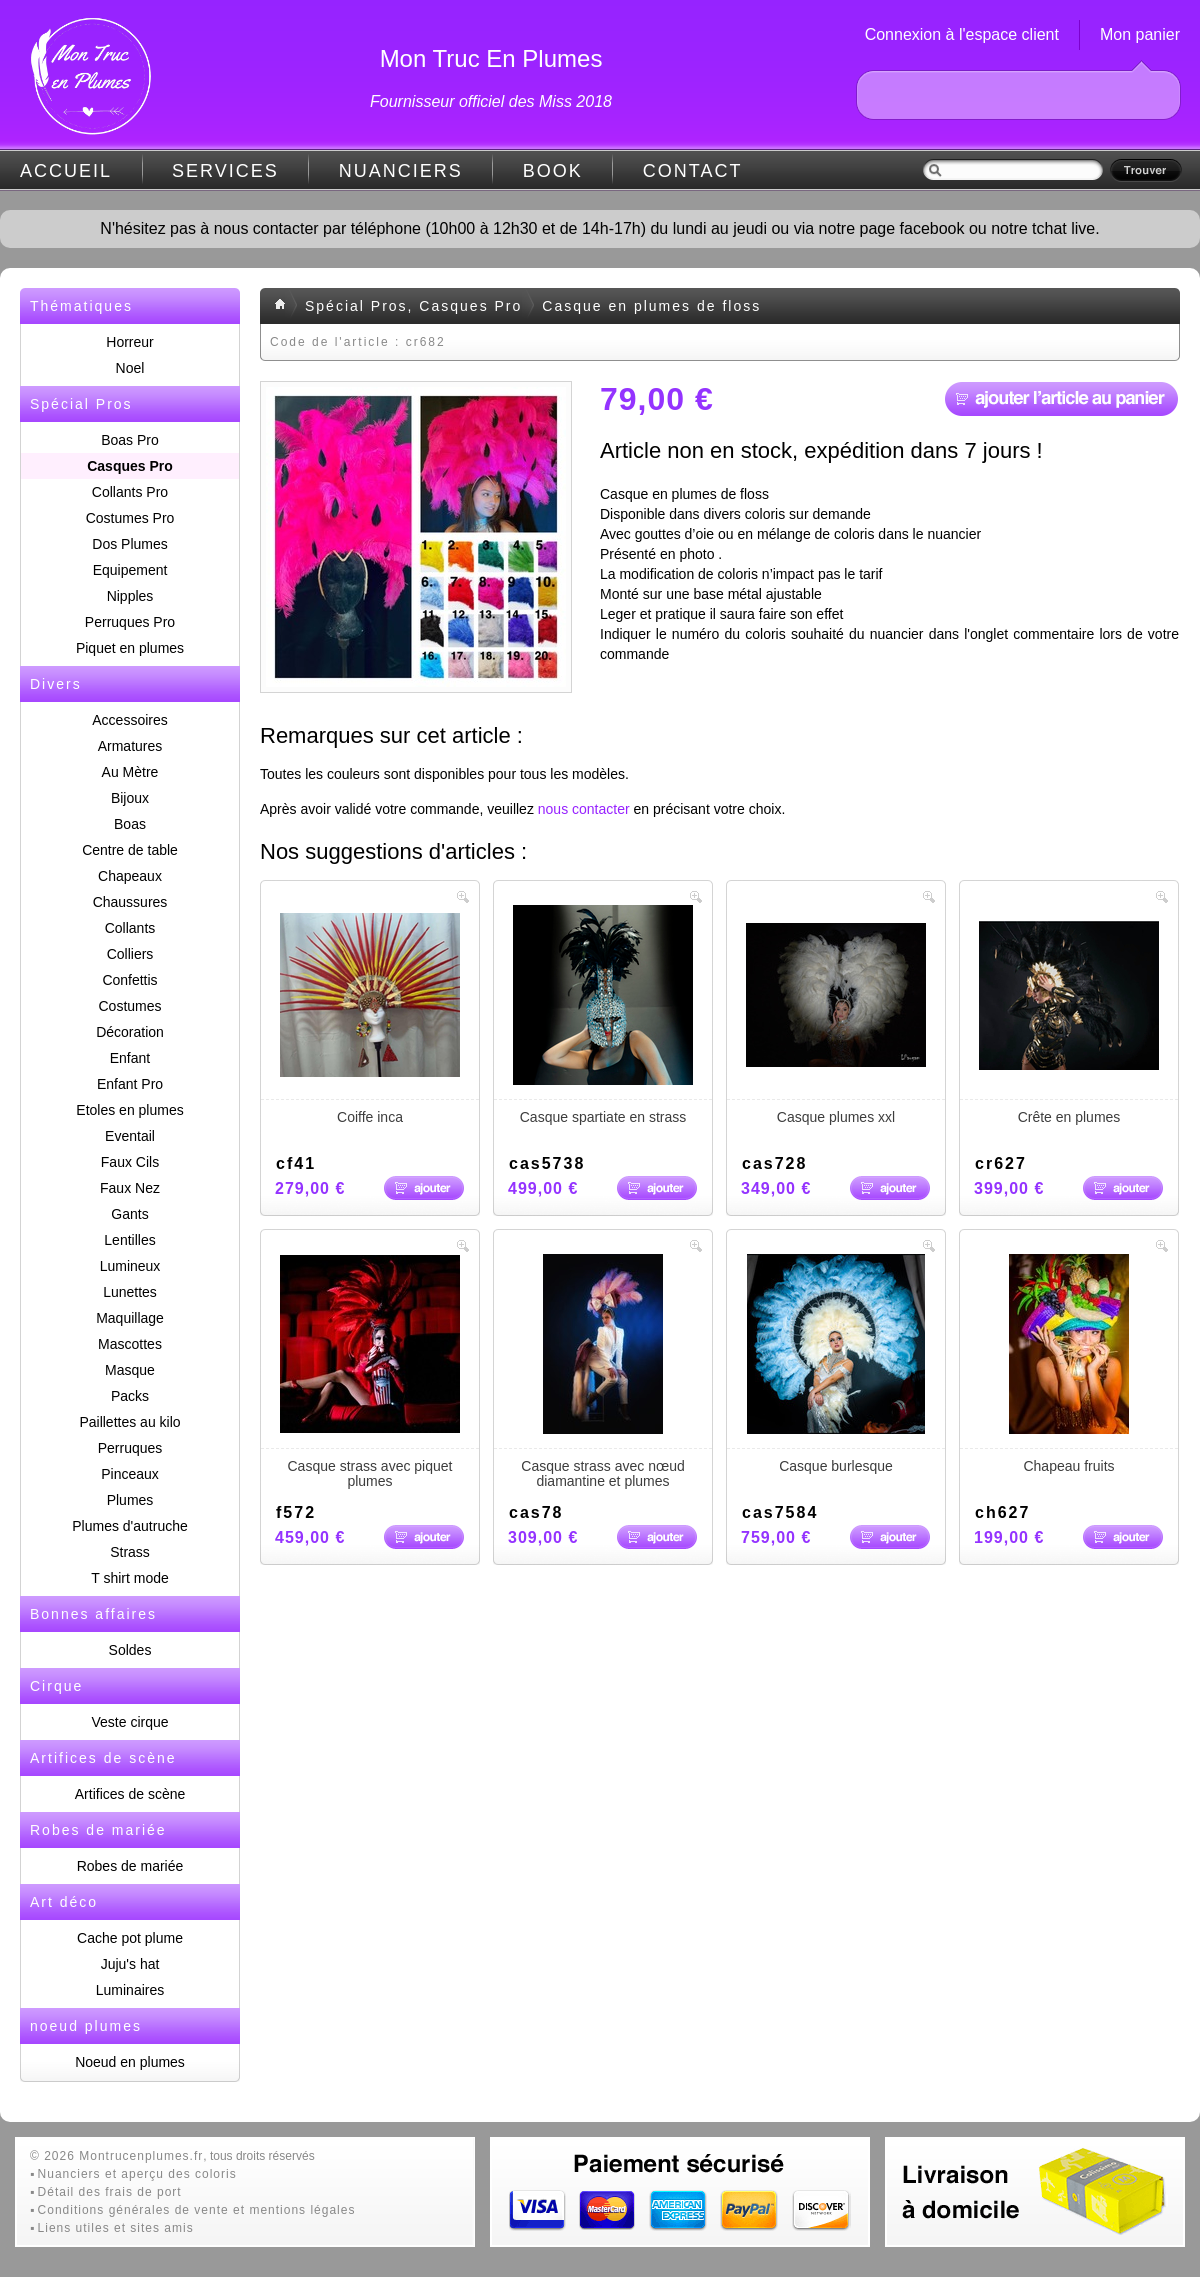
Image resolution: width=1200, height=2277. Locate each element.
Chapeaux (130, 876)
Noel (130, 368)
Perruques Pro (130, 622)
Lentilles (129, 1240)
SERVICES (225, 171)
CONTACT (693, 171)
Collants (130, 928)
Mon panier (1140, 34)
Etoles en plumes (129, 1110)
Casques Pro (130, 466)
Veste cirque (129, 1722)
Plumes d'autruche (130, 1526)
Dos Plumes (129, 544)
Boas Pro (130, 440)
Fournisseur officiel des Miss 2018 (491, 101)
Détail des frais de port (110, 2192)
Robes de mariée (130, 1866)
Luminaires (130, 1990)
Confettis (129, 980)
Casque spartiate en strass (603, 1015)
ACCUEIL (66, 171)
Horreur (129, 342)
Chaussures (130, 902)
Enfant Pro (130, 1084)
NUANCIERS (401, 171)
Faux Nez (130, 1188)
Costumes (129, 1006)
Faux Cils (130, 1162)
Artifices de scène (130, 1794)
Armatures (130, 746)
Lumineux (130, 1266)
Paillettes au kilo (129, 1422)
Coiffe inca (370, 1015)
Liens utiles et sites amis (116, 2228)
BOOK (553, 171)
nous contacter (584, 809)
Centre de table (130, 850)
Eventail (130, 1136)
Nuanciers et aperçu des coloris (137, 2174)
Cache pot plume (130, 1938)
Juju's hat (130, 1964)
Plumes (130, 1500)
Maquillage (130, 1318)
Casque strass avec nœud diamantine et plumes (603, 1371)
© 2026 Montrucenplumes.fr (116, 2156)
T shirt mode (130, 1578)
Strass (130, 1552)
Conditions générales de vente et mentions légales (197, 2210)
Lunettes (130, 1292)
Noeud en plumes (130, 2062)
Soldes (130, 1650)
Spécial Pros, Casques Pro (413, 306)
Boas (130, 824)
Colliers (130, 954)
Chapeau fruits (1069, 1364)
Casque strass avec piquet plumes (370, 1371)
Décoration (130, 1032)
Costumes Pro (130, 518)
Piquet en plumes (130, 648)
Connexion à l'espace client (962, 34)
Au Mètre (130, 772)
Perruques (130, 1448)
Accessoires (129, 720)
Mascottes (130, 1344)
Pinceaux (130, 1474)
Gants (129, 1214)
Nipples (130, 596)
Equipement (130, 570)
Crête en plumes (1069, 1015)
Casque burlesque (836, 1364)
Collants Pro (130, 492)
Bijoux (130, 798)
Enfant (130, 1058)
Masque (130, 1370)
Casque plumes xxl (836, 1015)
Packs (130, 1396)
